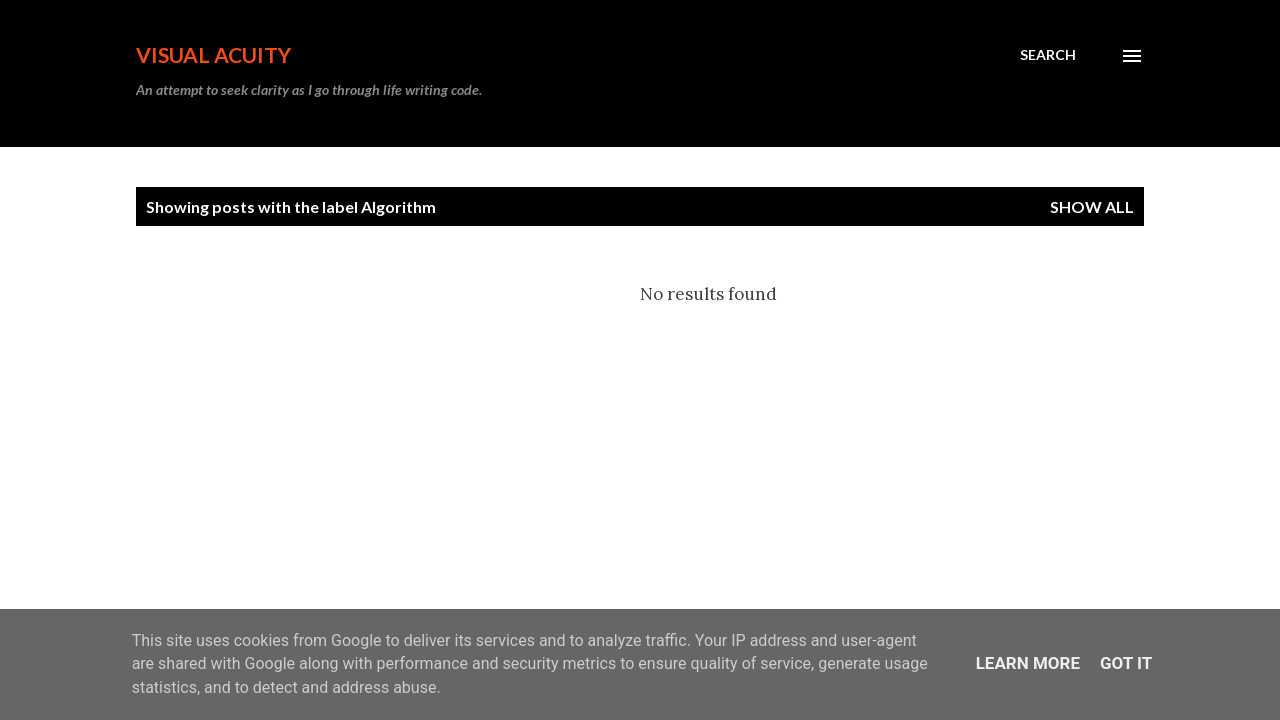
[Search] (1048, 54)
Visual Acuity (213, 54)
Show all (1092, 206)
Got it (1126, 663)
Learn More (1028, 663)
